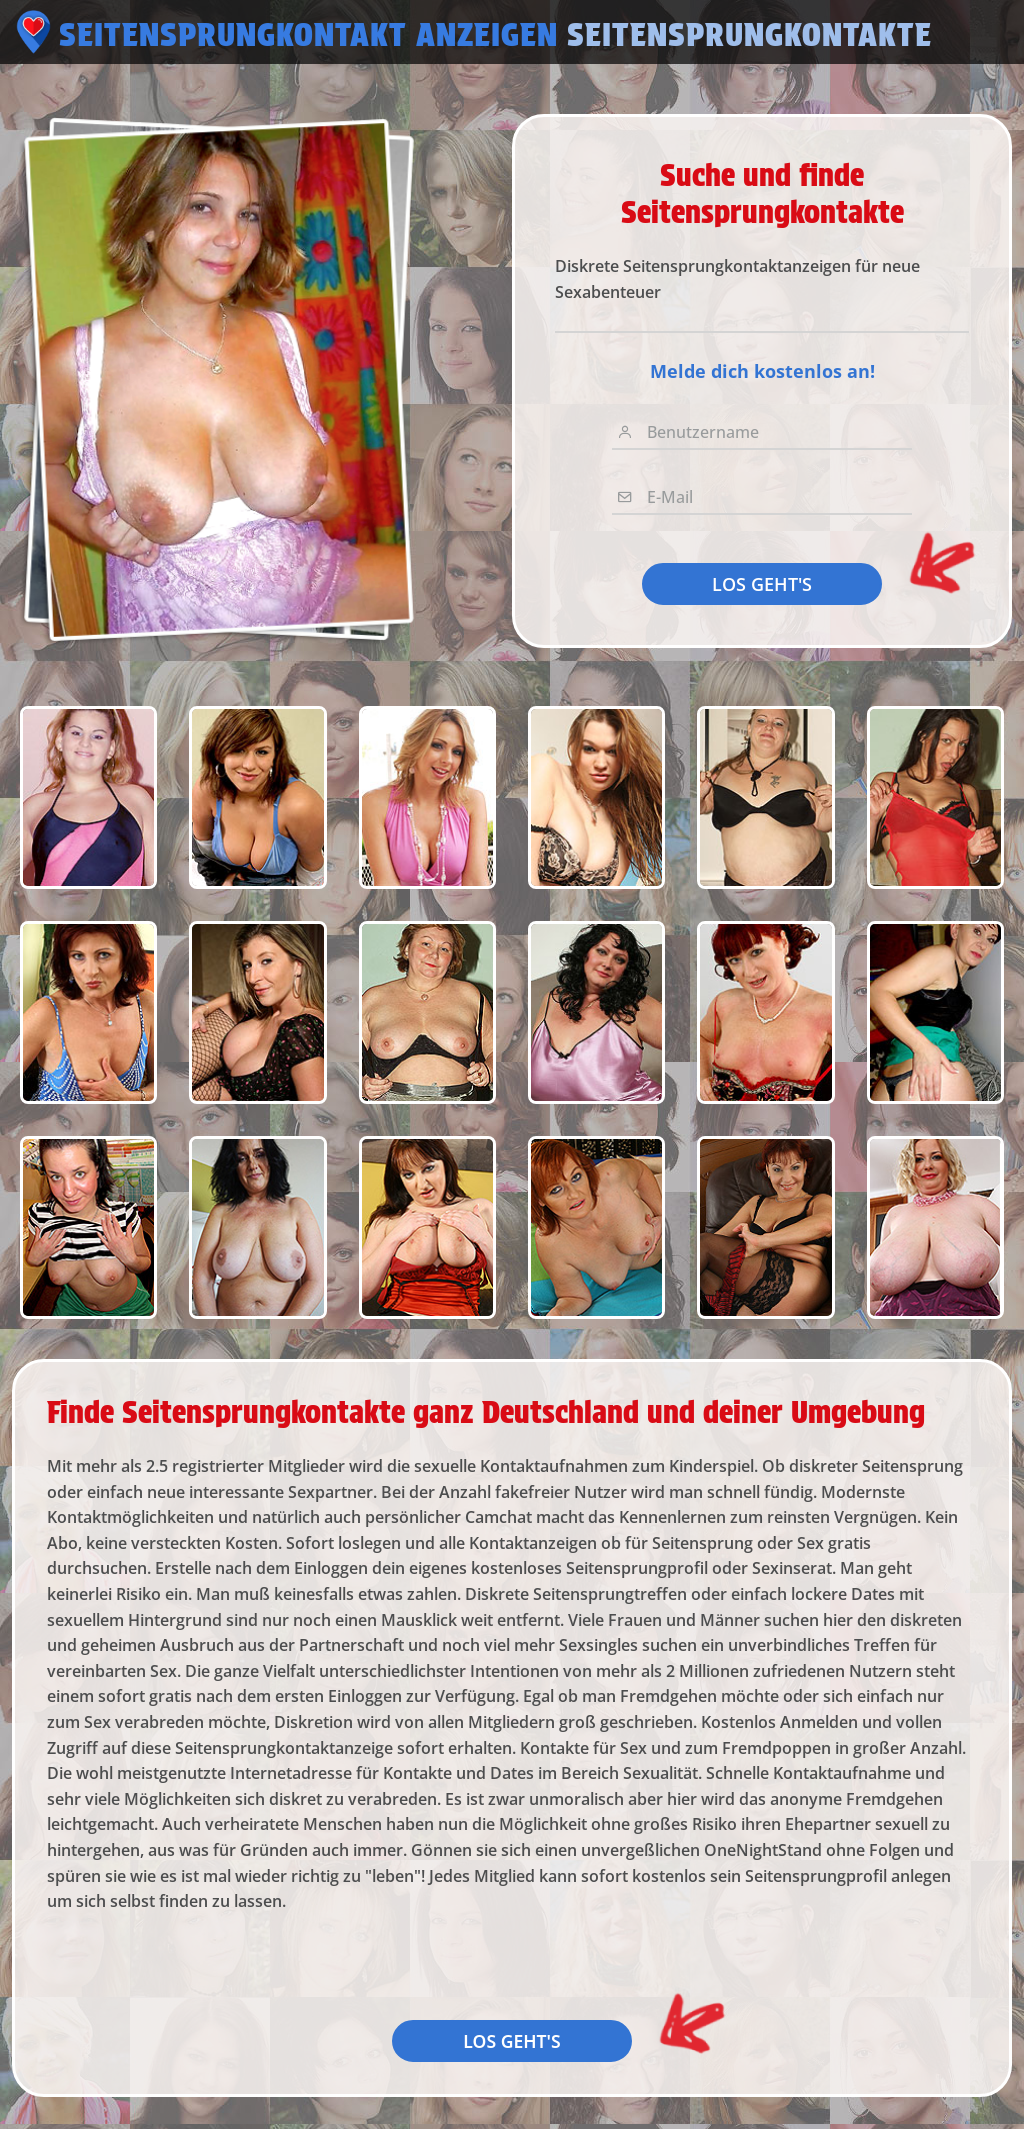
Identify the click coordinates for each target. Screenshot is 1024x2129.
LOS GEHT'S (762, 584)
